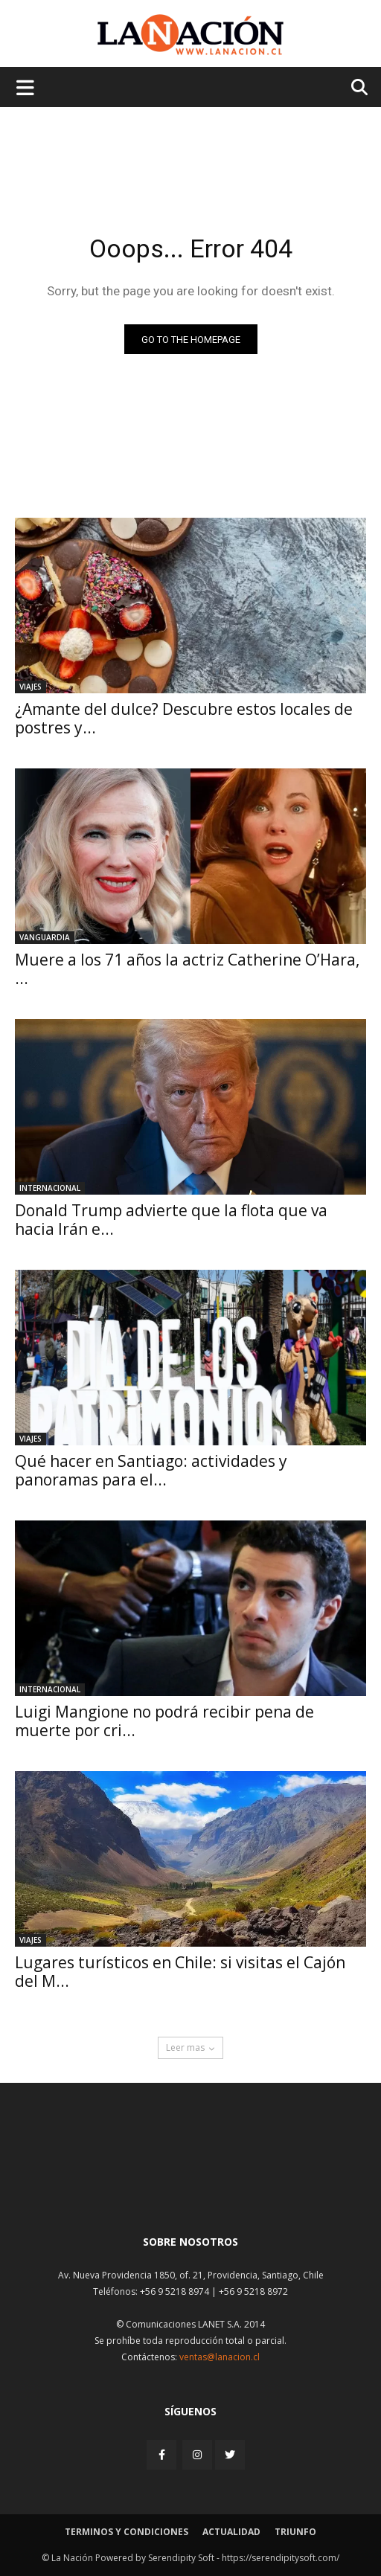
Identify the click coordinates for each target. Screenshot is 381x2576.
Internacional (49, 1188)
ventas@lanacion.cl (219, 2357)
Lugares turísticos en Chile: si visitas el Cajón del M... (180, 1971)
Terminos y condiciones (126, 2531)
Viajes (30, 686)
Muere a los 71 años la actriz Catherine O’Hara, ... (187, 969)
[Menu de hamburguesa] (25, 87)
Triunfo (295, 2531)
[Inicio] (190, 2187)
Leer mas (190, 2047)
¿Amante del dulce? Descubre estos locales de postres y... (184, 718)
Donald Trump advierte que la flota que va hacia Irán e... (171, 1219)
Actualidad (231, 2531)
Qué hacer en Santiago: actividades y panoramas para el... (151, 1470)
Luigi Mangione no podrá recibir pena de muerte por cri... (164, 1721)
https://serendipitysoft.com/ (280, 2557)
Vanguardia (44, 937)
